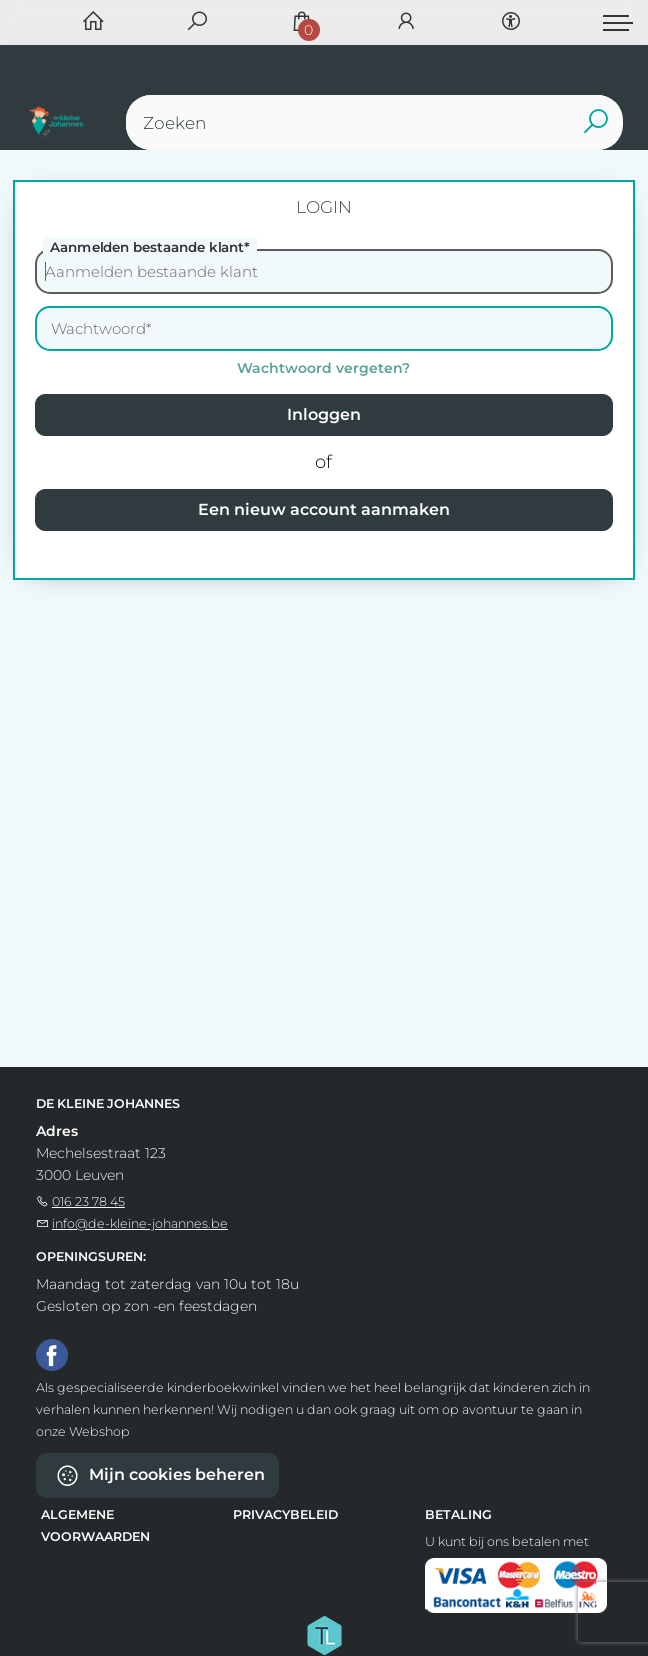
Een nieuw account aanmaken (324, 509)
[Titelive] (324, 1633)
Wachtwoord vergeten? (323, 368)
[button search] (595, 122)
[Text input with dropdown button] (379, 122)
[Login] (406, 22)
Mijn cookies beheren (160, 1475)
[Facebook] (52, 1354)
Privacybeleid (285, 1514)
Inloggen (324, 414)
